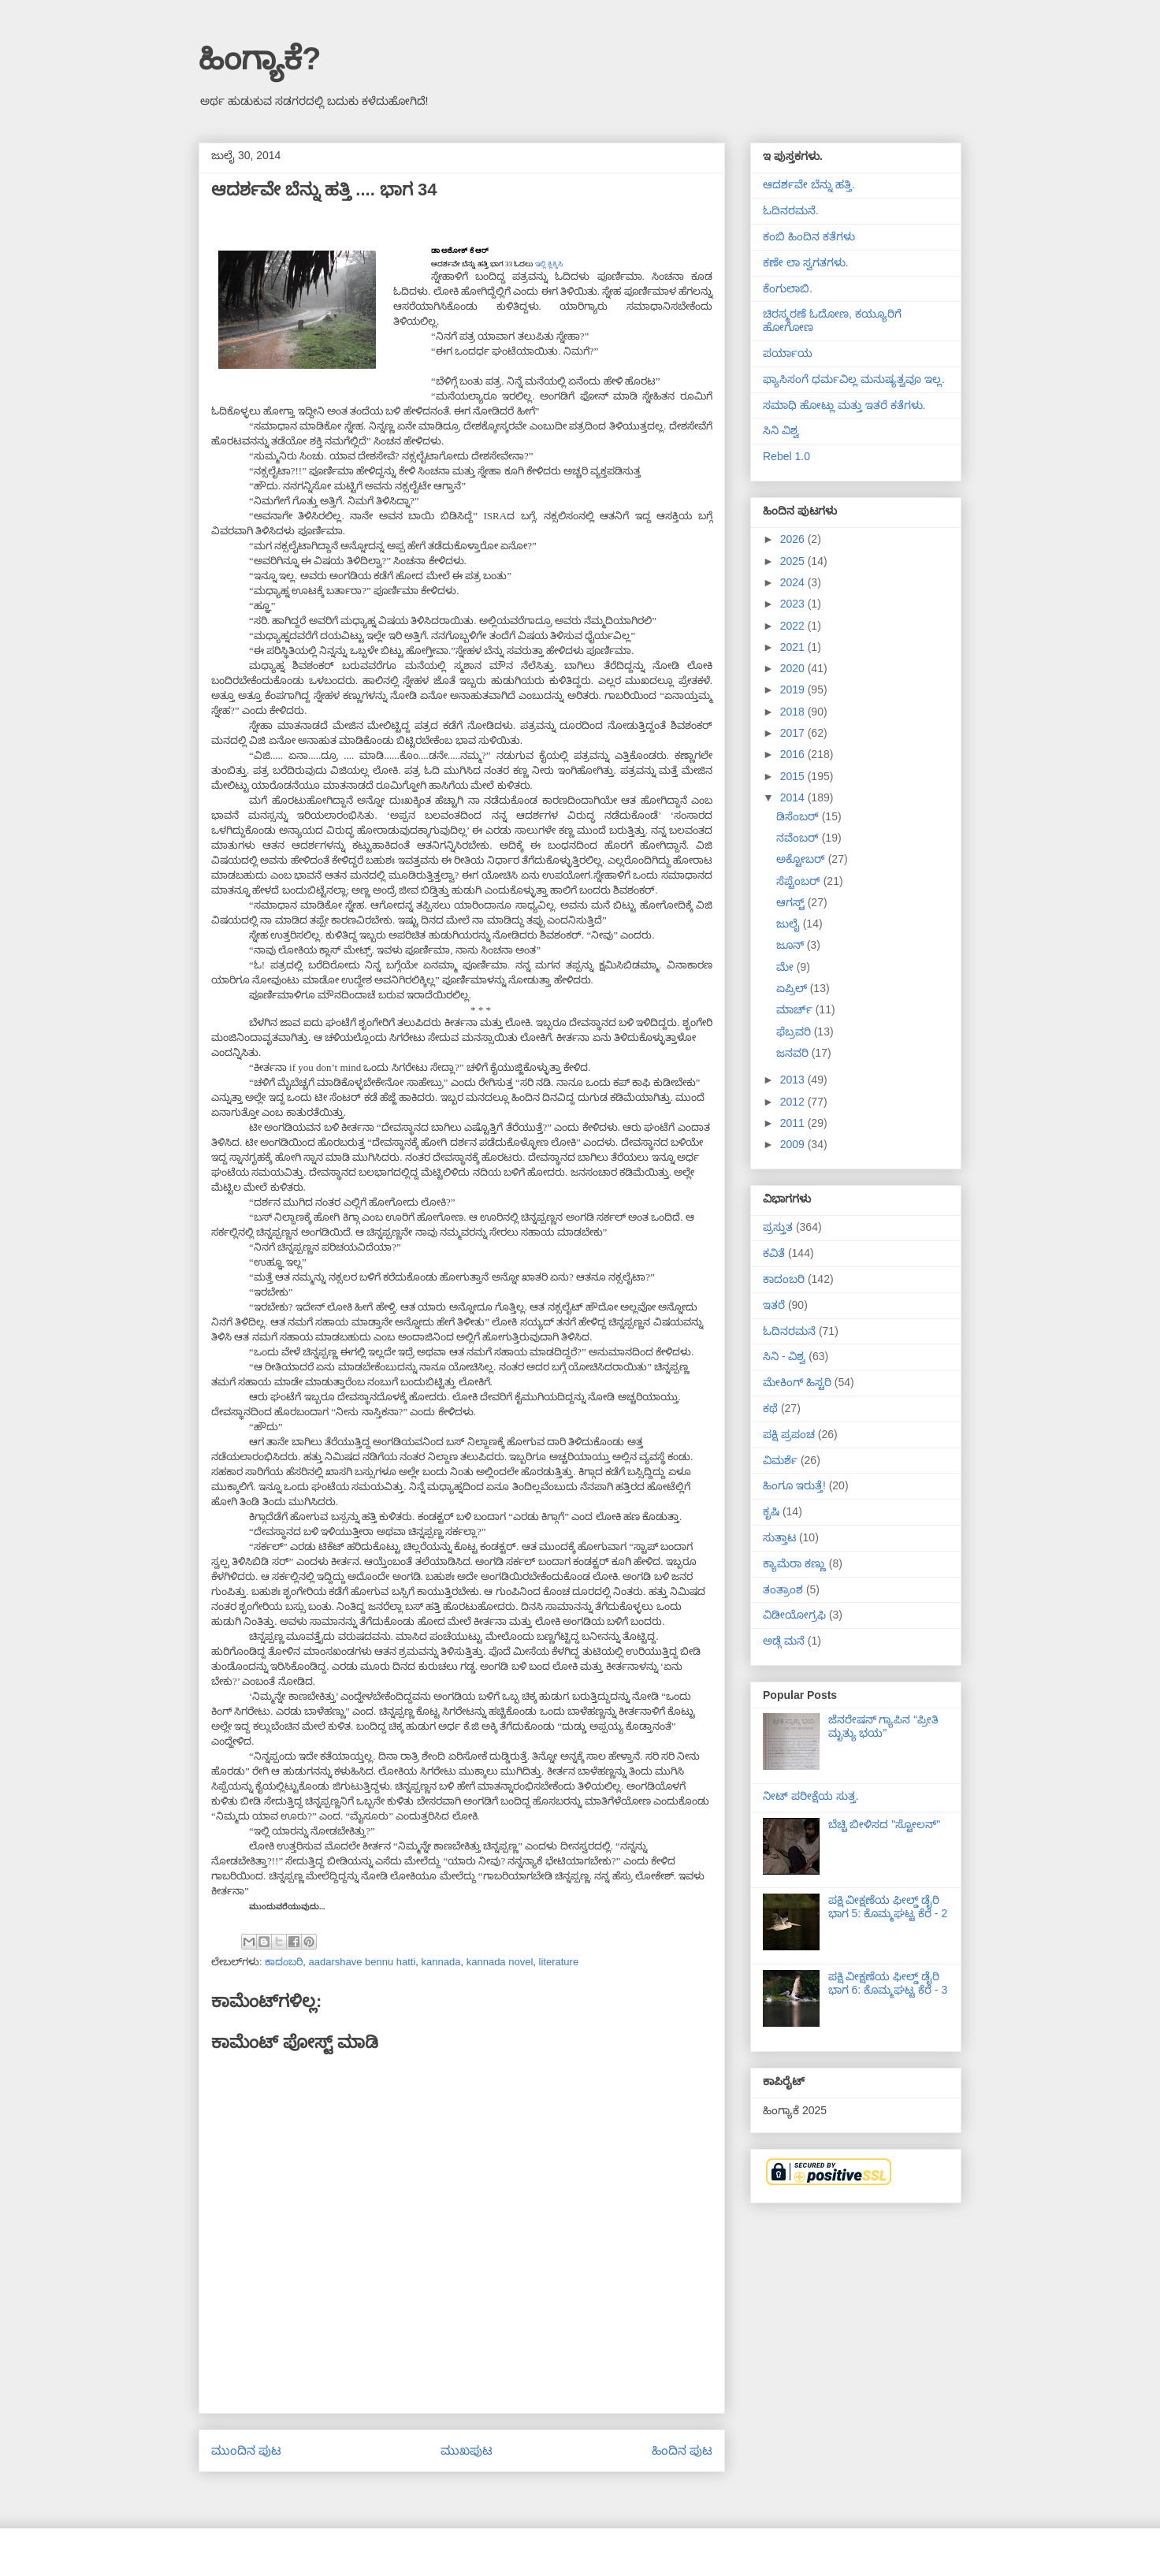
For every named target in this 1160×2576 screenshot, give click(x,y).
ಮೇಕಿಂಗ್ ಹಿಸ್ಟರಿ (797, 1382)
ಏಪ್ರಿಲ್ (793, 988)
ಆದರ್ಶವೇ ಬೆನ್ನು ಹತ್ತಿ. (809, 184)
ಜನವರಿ (794, 1052)
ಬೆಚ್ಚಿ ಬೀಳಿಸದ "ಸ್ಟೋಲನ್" (884, 1824)
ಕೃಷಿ (771, 1511)
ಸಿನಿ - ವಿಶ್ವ (784, 1356)
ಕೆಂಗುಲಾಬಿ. (787, 288)
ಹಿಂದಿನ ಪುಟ (682, 2450)
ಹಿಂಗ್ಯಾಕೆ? (260, 58)
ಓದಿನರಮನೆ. (791, 210)
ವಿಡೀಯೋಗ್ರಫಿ (794, 1614)
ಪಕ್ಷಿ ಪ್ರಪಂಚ (789, 1434)
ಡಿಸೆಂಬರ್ (799, 816)
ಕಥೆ (770, 1408)
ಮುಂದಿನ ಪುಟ (246, 2450)
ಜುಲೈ (789, 923)
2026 (794, 539)
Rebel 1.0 (786, 456)
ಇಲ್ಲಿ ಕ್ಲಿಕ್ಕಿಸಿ (549, 264)
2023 (794, 603)
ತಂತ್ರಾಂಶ (783, 1589)
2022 (794, 625)
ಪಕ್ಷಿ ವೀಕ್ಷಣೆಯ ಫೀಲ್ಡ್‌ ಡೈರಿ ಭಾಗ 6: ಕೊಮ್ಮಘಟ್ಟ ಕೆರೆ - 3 (888, 1983)
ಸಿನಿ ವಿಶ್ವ (781, 430)
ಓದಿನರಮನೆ (789, 1331)
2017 (794, 733)
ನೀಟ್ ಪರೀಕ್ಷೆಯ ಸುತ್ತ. (811, 1796)
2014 (794, 797)
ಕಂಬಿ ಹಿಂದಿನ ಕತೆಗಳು (809, 236)
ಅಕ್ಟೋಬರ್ (802, 859)
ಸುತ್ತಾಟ (779, 1537)
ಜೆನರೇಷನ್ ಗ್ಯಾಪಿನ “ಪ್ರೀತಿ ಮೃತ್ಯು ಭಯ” (883, 1726)
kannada (441, 1962)
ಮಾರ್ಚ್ (796, 1009)
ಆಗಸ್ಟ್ (792, 902)
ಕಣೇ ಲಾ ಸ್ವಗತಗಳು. (806, 262)
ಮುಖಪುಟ (467, 2450)
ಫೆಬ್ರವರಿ (795, 1031)
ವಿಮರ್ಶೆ (780, 1460)
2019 (794, 689)
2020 (794, 668)
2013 (794, 1079)
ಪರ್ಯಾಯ (787, 353)
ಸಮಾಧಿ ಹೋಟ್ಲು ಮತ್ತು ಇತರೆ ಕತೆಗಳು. (844, 405)
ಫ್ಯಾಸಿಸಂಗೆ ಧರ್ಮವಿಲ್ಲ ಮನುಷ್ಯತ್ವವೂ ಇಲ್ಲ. (854, 379)
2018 (794, 711)
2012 (794, 1101)
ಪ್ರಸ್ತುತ (778, 1227)
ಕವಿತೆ (774, 1253)
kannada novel (500, 1962)
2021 (794, 647)
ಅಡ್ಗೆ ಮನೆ (784, 1640)
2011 (794, 1123)
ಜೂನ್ (791, 945)
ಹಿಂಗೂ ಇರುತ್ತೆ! (794, 1485)
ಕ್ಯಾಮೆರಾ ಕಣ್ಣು (794, 1563)
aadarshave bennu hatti (361, 1962)
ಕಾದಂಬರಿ (284, 1962)
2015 (794, 776)
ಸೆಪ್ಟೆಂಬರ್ (800, 881)
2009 (794, 1144)
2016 (794, 754)
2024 (794, 582)
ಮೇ (786, 967)
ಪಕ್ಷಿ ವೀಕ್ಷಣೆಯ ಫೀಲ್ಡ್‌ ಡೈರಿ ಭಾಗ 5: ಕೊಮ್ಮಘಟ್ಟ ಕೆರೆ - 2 (888, 1907)
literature (559, 1962)
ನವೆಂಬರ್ (799, 837)
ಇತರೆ (774, 1305)
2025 (794, 561)
